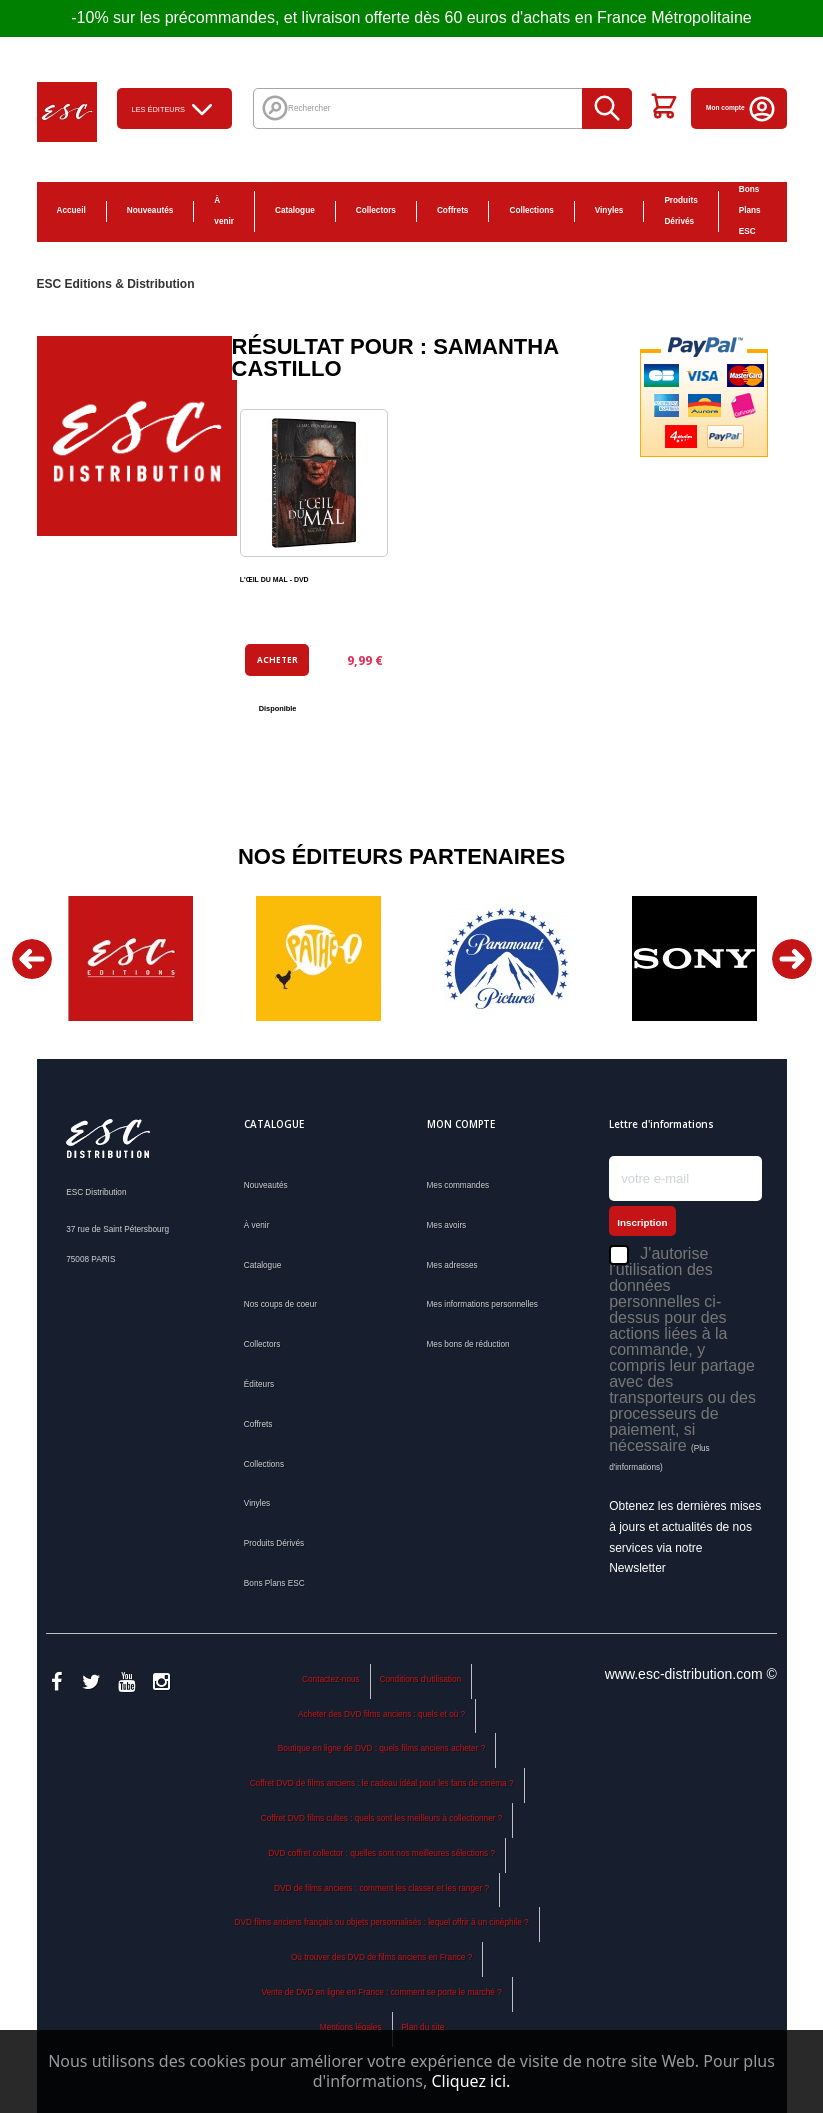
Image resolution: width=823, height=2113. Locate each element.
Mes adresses (452, 1265)
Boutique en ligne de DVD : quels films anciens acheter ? (381, 1748)
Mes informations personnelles (482, 1304)
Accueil (71, 210)
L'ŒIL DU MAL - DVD (274, 579)
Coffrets (453, 210)
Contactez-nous (331, 1679)
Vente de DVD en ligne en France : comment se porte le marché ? (381, 1992)
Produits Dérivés (680, 211)
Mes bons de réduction (468, 1344)
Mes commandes (458, 1185)
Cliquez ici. (470, 2081)
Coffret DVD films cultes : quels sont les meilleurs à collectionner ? (382, 1818)
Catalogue (295, 210)
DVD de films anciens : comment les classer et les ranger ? (381, 1888)
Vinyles (609, 210)
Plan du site (422, 2027)
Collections (531, 210)
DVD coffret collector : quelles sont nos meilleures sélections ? (381, 1853)
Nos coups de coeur (280, 1304)
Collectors (376, 210)
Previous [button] (32, 959)
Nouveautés (150, 210)
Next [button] (792, 959)
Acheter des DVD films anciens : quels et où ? (381, 1714)
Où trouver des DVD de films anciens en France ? (381, 1957)
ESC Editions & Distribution (116, 284)
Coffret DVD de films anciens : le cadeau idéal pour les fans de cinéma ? (382, 1783)
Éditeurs (259, 1384)
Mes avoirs (447, 1225)
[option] (131, 958)
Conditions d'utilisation (421, 1679)
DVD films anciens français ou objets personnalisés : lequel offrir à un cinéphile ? (382, 1922)
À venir (224, 211)
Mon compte (741, 107)
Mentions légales (351, 2027)
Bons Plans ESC (750, 210)
